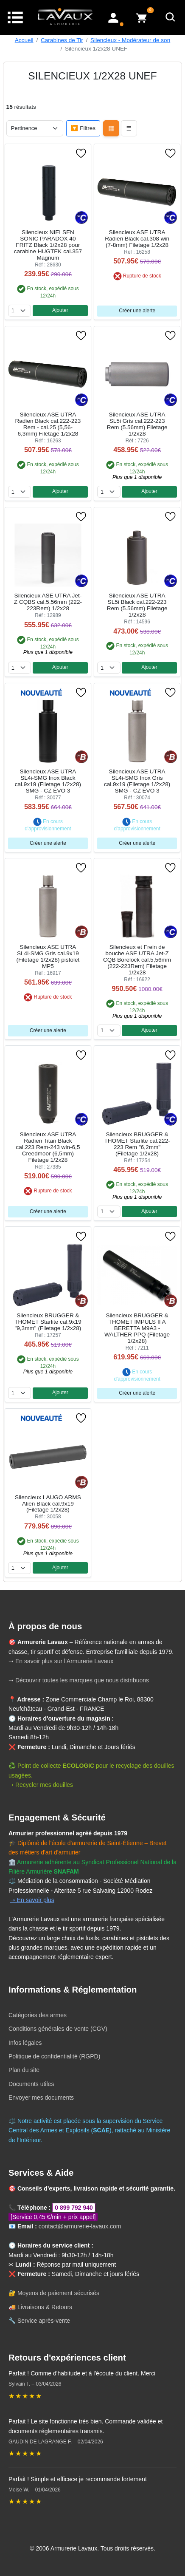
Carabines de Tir (62, 40)
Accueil (24, 40)
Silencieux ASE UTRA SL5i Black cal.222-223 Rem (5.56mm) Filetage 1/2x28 (137, 605)
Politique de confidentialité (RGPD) (54, 2056)
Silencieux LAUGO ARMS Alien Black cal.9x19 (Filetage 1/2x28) (48, 1503)
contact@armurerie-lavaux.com (80, 2226)
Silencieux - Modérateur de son (130, 40)
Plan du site (23, 2069)
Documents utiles (31, 2084)
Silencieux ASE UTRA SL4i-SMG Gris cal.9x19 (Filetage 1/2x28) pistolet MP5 (47, 956)
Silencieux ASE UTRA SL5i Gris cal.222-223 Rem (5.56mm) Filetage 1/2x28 (137, 424)
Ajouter (60, 310)
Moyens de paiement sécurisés (58, 2293)
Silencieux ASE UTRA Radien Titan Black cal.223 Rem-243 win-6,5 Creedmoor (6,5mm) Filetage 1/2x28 (48, 1147)
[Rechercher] (170, 17)
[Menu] (15, 17)
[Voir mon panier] (141, 17)
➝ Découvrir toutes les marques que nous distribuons (78, 1680)
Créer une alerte (137, 311)
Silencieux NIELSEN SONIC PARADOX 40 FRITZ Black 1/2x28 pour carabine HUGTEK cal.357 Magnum (48, 245)
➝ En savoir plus (32, 1900)
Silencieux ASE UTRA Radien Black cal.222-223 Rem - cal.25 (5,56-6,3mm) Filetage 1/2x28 (48, 424)
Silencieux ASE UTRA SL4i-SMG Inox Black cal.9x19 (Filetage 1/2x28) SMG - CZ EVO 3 (48, 781)
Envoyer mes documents (41, 2097)
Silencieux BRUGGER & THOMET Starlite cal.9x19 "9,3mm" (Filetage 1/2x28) (47, 1321)
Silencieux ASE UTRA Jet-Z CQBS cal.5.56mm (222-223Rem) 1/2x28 (48, 601)
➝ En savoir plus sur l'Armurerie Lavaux (61, 1661)
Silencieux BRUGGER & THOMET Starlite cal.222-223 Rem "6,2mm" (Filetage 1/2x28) (137, 1144)
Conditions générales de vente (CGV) (57, 2028)
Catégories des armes (37, 2015)
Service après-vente (43, 2320)
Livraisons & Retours (44, 2307)
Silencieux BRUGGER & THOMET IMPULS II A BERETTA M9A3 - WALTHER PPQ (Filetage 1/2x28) (137, 1328)
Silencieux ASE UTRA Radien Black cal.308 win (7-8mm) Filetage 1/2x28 (137, 238)
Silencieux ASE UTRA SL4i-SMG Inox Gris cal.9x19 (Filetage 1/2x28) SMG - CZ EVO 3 (137, 781)
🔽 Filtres (83, 128)
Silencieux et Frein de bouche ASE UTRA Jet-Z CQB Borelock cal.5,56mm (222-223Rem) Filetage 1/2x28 (137, 960)
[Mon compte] (113, 17)
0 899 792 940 (74, 2207)
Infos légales (25, 2042)
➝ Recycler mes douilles (40, 1784)
